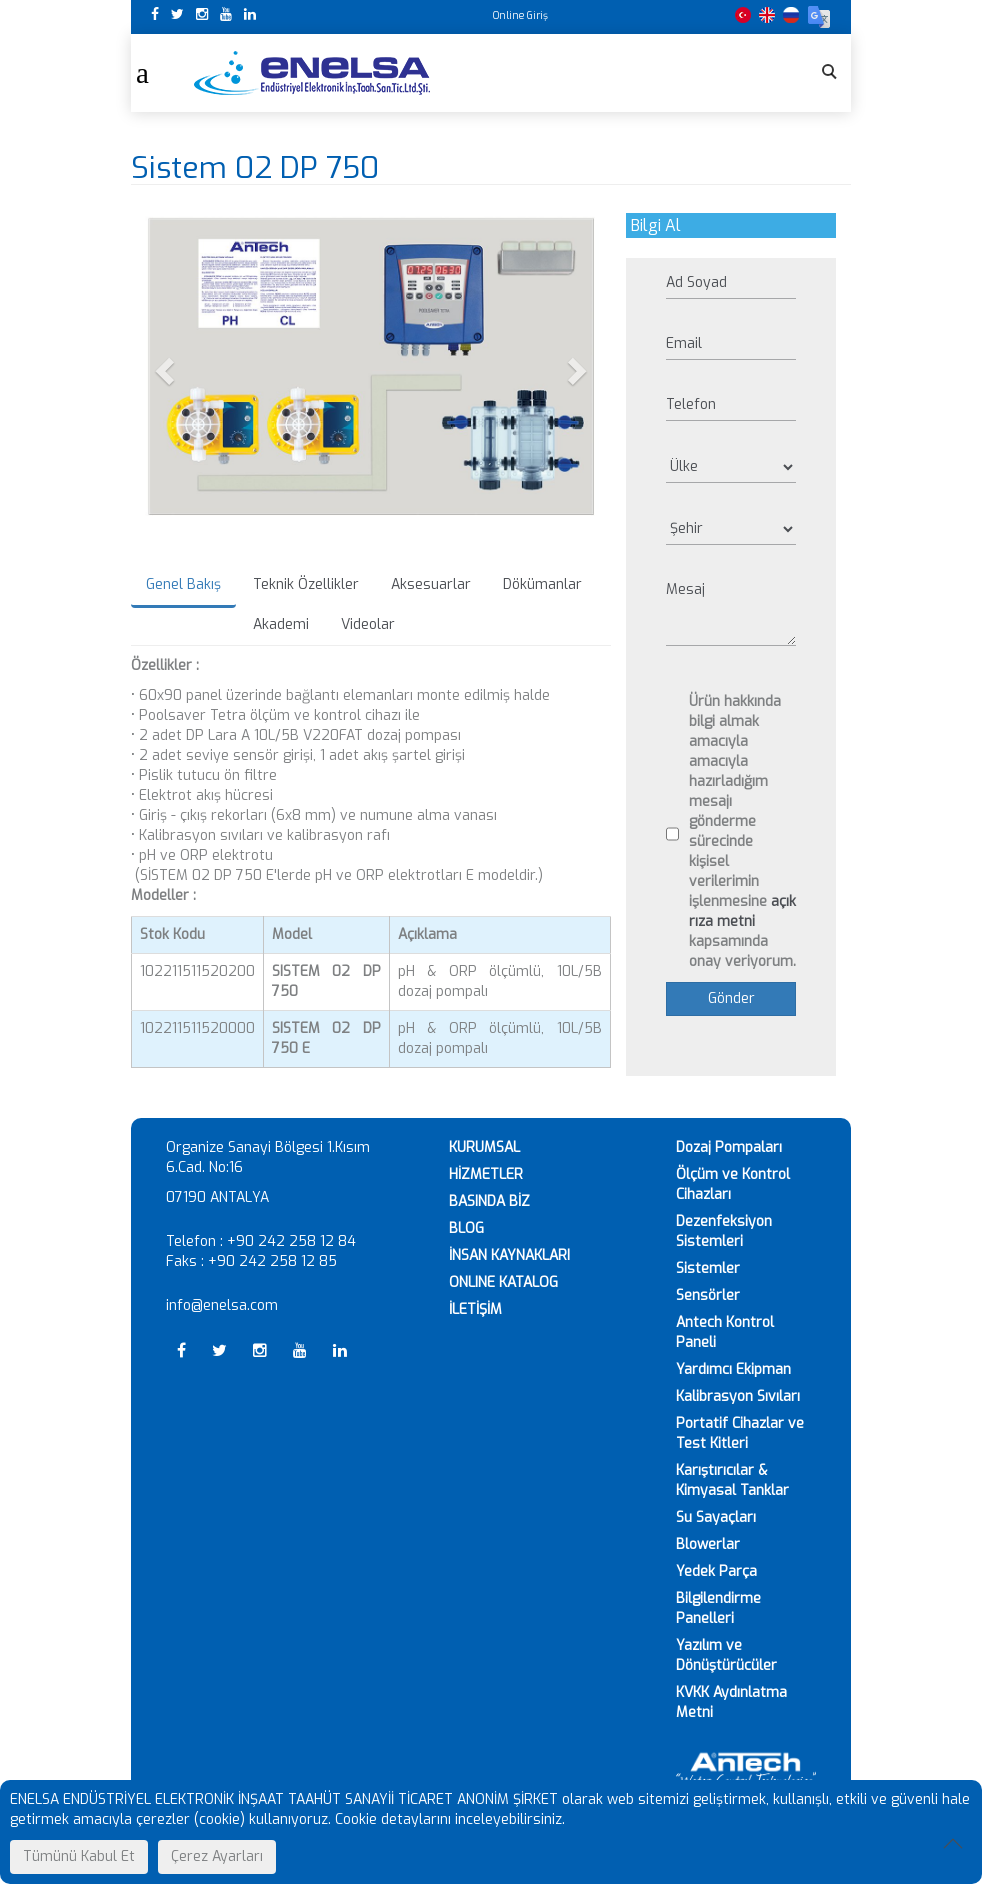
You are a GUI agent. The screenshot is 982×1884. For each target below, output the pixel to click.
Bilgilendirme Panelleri (718, 1608)
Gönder (731, 998)
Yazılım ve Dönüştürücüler (726, 1655)
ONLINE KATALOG (503, 1282)
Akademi (281, 624)
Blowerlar (708, 1544)
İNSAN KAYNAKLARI (509, 1255)
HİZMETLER (486, 1174)
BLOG (466, 1228)
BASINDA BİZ (489, 1201)
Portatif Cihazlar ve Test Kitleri (740, 1433)
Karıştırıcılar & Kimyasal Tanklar (732, 1480)
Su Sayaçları (716, 1517)
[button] (167, 370)
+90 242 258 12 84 (291, 1241)
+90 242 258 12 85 (272, 1261)
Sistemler (708, 1268)
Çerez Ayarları (217, 1856)
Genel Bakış (183, 584)
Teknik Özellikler (306, 584)
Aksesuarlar (431, 584)
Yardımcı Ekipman (733, 1369)
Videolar (368, 624)
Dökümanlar (542, 584)
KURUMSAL (484, 1147)
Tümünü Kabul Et (79, 1856)
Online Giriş (520, 15)
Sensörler (708, 1295)
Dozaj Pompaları (729, 1147)
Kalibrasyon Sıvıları (738, 1396)
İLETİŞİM (475, 1309)
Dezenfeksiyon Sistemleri (724, 1231)
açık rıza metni (742, 911)
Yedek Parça (716, 1571)
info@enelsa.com (222, 1305)
